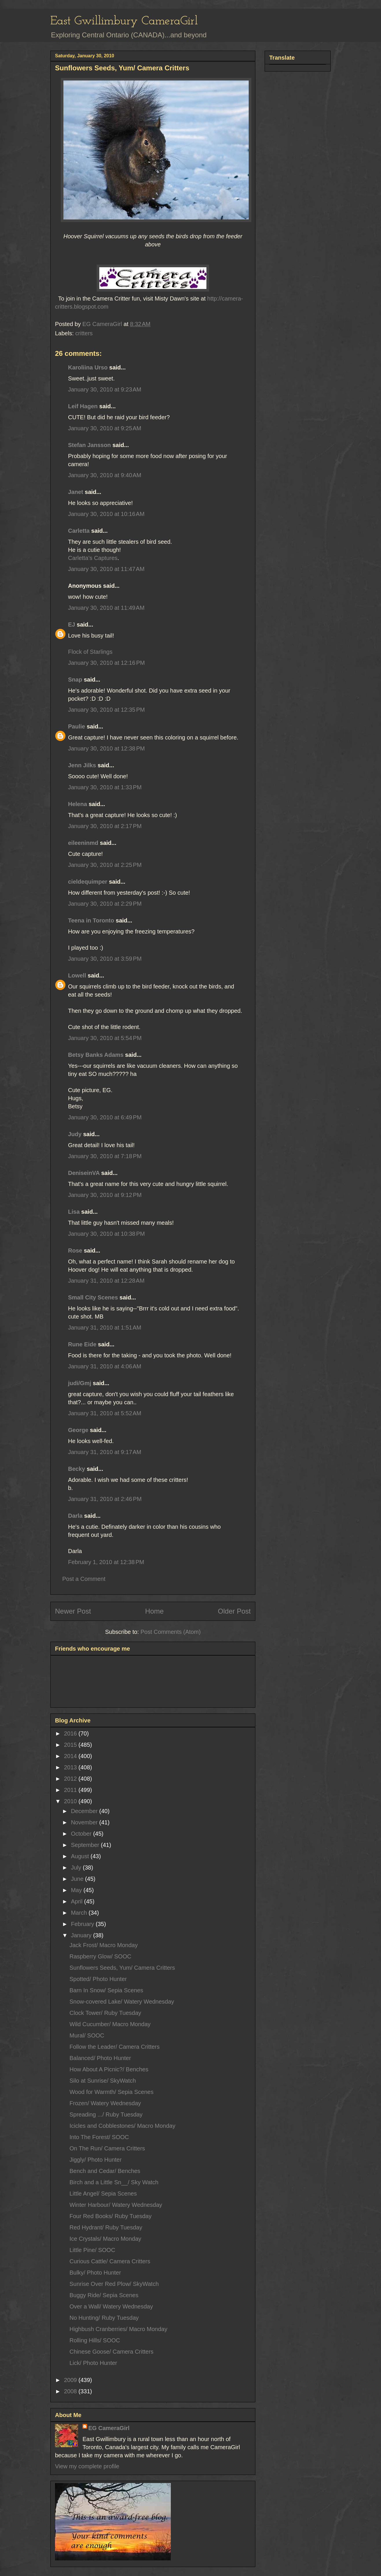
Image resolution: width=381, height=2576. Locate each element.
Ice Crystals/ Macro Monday (105, 2239)
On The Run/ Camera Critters (107, 2148)
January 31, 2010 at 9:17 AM (104, 1452)
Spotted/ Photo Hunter (98, 1979)
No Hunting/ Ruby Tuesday (104, 2318)
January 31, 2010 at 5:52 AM (104, 1413)
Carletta (78, 531)
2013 (71, 1767)
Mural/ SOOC (86, 2035)
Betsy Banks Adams (96, 1055)
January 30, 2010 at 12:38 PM (106, 748)
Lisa (74, 1212)
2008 (71, 2391)
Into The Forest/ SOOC (99, 2137)
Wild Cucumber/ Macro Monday (110, 2024)
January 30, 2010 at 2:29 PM (105, 903)
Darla (75, 1516)
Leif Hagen (83, 406)
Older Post (234, 1611)
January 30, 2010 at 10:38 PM (106, 1234)
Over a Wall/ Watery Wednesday (111, 2306)
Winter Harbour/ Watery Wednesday (115, 2205)
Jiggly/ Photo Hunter (95, 2159)
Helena (77, 804)
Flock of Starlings (90, 652)
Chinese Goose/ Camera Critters (111, 2351)
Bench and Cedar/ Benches (104, 2171)
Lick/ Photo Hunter (93, 2363)
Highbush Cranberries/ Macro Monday (118, 2329)
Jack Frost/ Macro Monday (103, 1945)
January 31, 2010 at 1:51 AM (104, 1327)
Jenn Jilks (82, 765)
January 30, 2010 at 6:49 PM (105, 1117)
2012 (71, 1778)
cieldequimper (87, 881)
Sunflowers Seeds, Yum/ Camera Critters (122, 1968)
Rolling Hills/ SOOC (94, 2340)
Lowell (77, 975)
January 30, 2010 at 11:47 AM (106, 569)
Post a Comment (83, 1579)
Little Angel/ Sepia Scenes (103, 2193)
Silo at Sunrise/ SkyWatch (102, 2080)
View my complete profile (87, 2466)
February (83, 1924)
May (77, 1890)
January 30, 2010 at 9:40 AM (104, 475)
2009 (71, 2380)
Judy (75, 1134)
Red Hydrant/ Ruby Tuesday (105, 2227)
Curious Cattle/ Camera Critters (109, 2261)
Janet (75, 492)
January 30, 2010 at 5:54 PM (105, 1038)
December (85, 1811)
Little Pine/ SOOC (92, 2250)
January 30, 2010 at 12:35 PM (106, 709)
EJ (71, 624)
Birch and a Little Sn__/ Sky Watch (113, 2182)
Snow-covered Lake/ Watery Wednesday (121, 2001)
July (77, 1867)
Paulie (76, 726)
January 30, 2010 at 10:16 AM (106, 514)
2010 (71, 1801)
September (86, 1845)
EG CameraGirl (108, 2428)
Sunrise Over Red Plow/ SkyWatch (114, 2284)
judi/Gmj (79, 1383)
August (81, 1856)
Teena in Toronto (91, 920)
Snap (75, 679)
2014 (71, 1756)
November (85, 1822)
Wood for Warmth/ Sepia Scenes (111, 2092)
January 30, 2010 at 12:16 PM (106, 663)
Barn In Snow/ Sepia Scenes (106, 1990)
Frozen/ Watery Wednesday (105, 2103)
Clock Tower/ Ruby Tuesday (105, 2013)
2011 (71, 1790)
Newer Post (73, 1611)
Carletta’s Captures (93, 558)
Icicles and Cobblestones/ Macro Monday (122, 2126)
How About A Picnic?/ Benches (108, 2069)
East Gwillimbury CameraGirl (124, 21)
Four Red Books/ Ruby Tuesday (110, 2216)
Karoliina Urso (88, 367)
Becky (76, 1469)
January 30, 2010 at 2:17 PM (105, 826)
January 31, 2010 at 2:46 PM (105, 1499)
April (77, 1901)
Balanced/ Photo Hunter (100, 2058)
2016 (71, 1733)
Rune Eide (82, 1344)
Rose (75, 1250)
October (82, 1833)
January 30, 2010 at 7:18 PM (105, 1156)
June (78, 1879)
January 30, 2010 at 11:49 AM (106, 608)
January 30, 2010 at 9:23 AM (104, 389)
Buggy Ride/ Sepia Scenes (103, 2295)
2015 (71, 1745)
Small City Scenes (93, 1297)
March (80, 1912)
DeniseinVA (84, 1173)
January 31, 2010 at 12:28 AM (106, 1280)
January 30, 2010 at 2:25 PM (105, 865)
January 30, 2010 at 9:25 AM (104, 428)
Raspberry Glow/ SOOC (100, 1956)
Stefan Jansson (89, 445)
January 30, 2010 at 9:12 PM (105, 1195)
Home (154, 1611)
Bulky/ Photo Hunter (95, 2272)
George (78, 1430)
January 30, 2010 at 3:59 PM (105, 958)
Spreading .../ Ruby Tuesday (105, 2114)
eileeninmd (83, 843)
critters (84, 333)
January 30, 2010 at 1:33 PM (105, 787)
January (82, 1935)
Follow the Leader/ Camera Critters (114, 2047)
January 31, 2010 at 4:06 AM (104, 1366)
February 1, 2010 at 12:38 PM (106, 1562)
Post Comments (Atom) (170, 1632)
